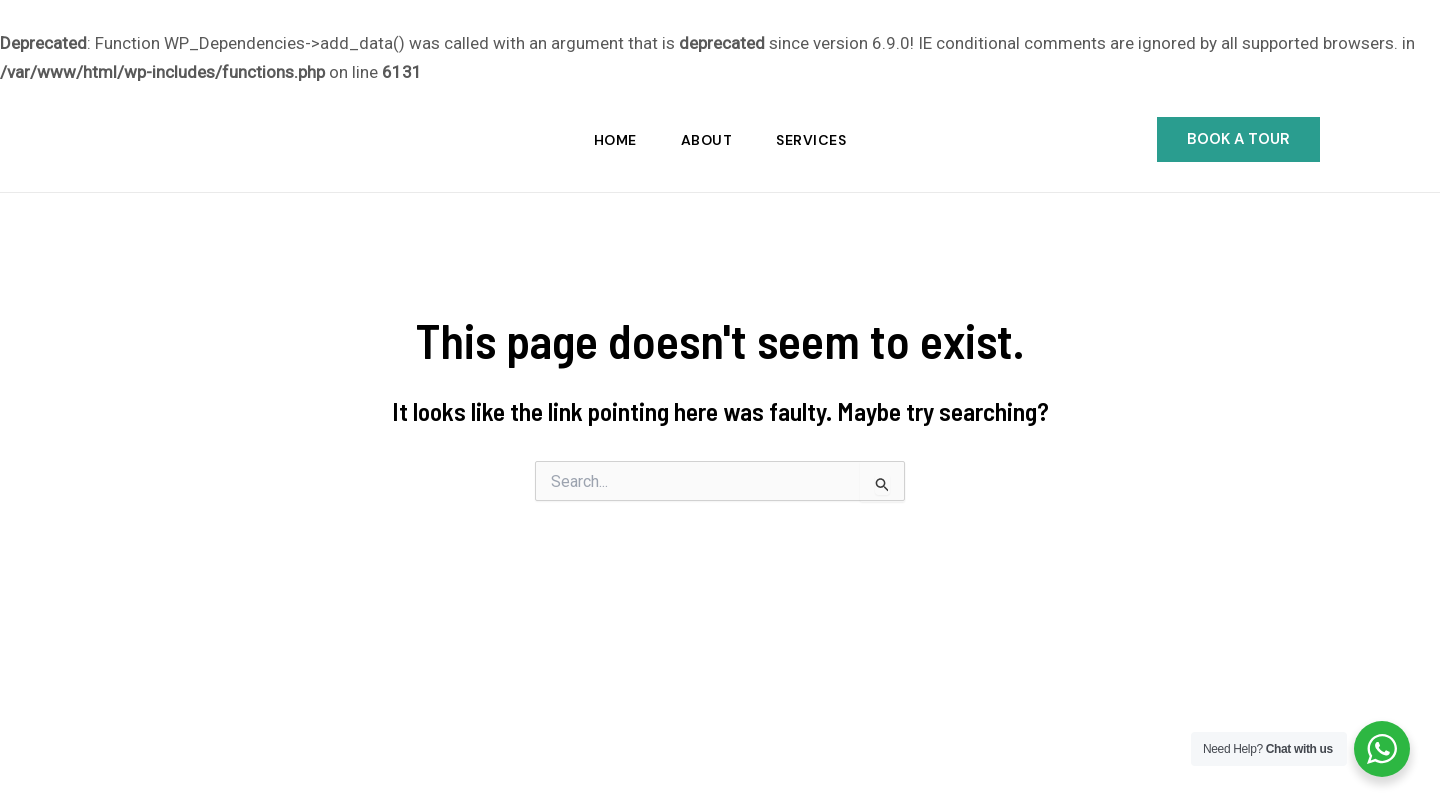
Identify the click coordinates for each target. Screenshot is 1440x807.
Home (615, 140)
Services (811, 140)
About (707, 140)
